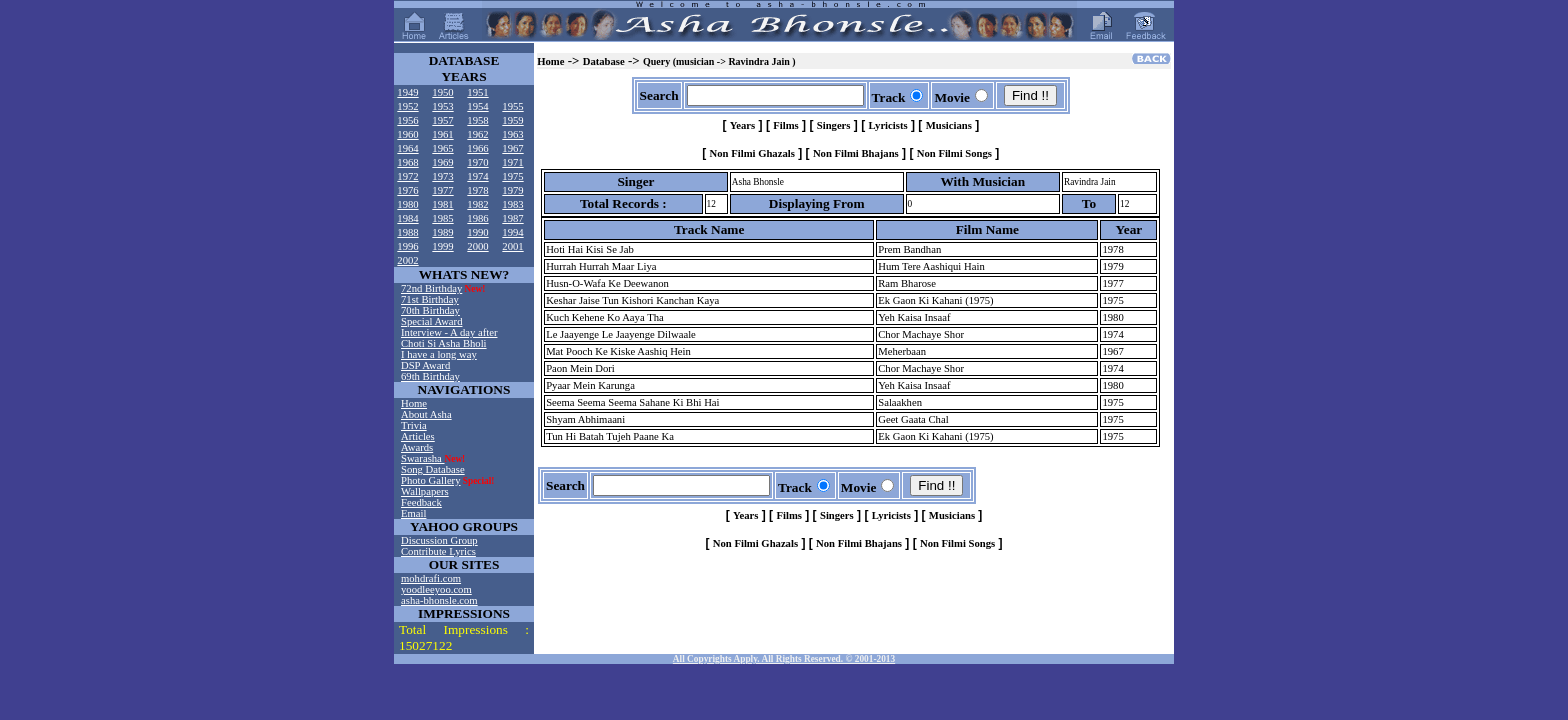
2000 (477, 246)
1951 (477, 92)
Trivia (414, 425)
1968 (407, 162)
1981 (442, 204)
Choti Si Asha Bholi (444, 343)
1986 (477, 218)
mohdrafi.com (431, 578)
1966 (477, 148)
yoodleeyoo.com (436, 589)
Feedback (421, 502)
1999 (442, 246)
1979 (512, 190)
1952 (407, 106)
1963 (512, 134)
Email (413, 513)
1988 (407, 232)
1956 (407, 120)
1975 (512, 176)
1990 (477, 232)
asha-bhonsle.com (439, 600)
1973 (442, 176)
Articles (418, 436)
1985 (442, 218)
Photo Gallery (431, 480)
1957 (442, 120)
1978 (477, 190)
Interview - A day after (449, 332)
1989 (442, 232)
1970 (477, 162)
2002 (407, 260)
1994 (512, 232)
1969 (442, 162)
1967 (512, 148)
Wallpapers (425, 491)
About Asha (426, 414)
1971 (512, 162)
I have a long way (439, 354)
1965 (442, 148)
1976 (407, 190)
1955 (512, 106)
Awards (417, 447)
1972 (407, 176)
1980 (407, 204)
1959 (512, 120)
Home (414, 403)
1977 (442, 190)
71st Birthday (430, 299)
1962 (477, 134)
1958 (477, 120)
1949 (407, 92)
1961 (442, 134)
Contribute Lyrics (438, 551)
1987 (512, 218)
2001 (512, 246)
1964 (407, 148)
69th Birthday (430, 376)
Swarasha (423, 458)
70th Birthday (430, 310)
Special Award (431, 321)
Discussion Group (439, 540)
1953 (442, 106)
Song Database (433, 469)
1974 (477, 176)
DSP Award (425, 365)
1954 (477, 106)
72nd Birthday (431, 288)
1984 (407, 218)
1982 (477, 204)
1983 (512, 204)
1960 (407, 134)
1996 (407, 246)
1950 (442, 92)
